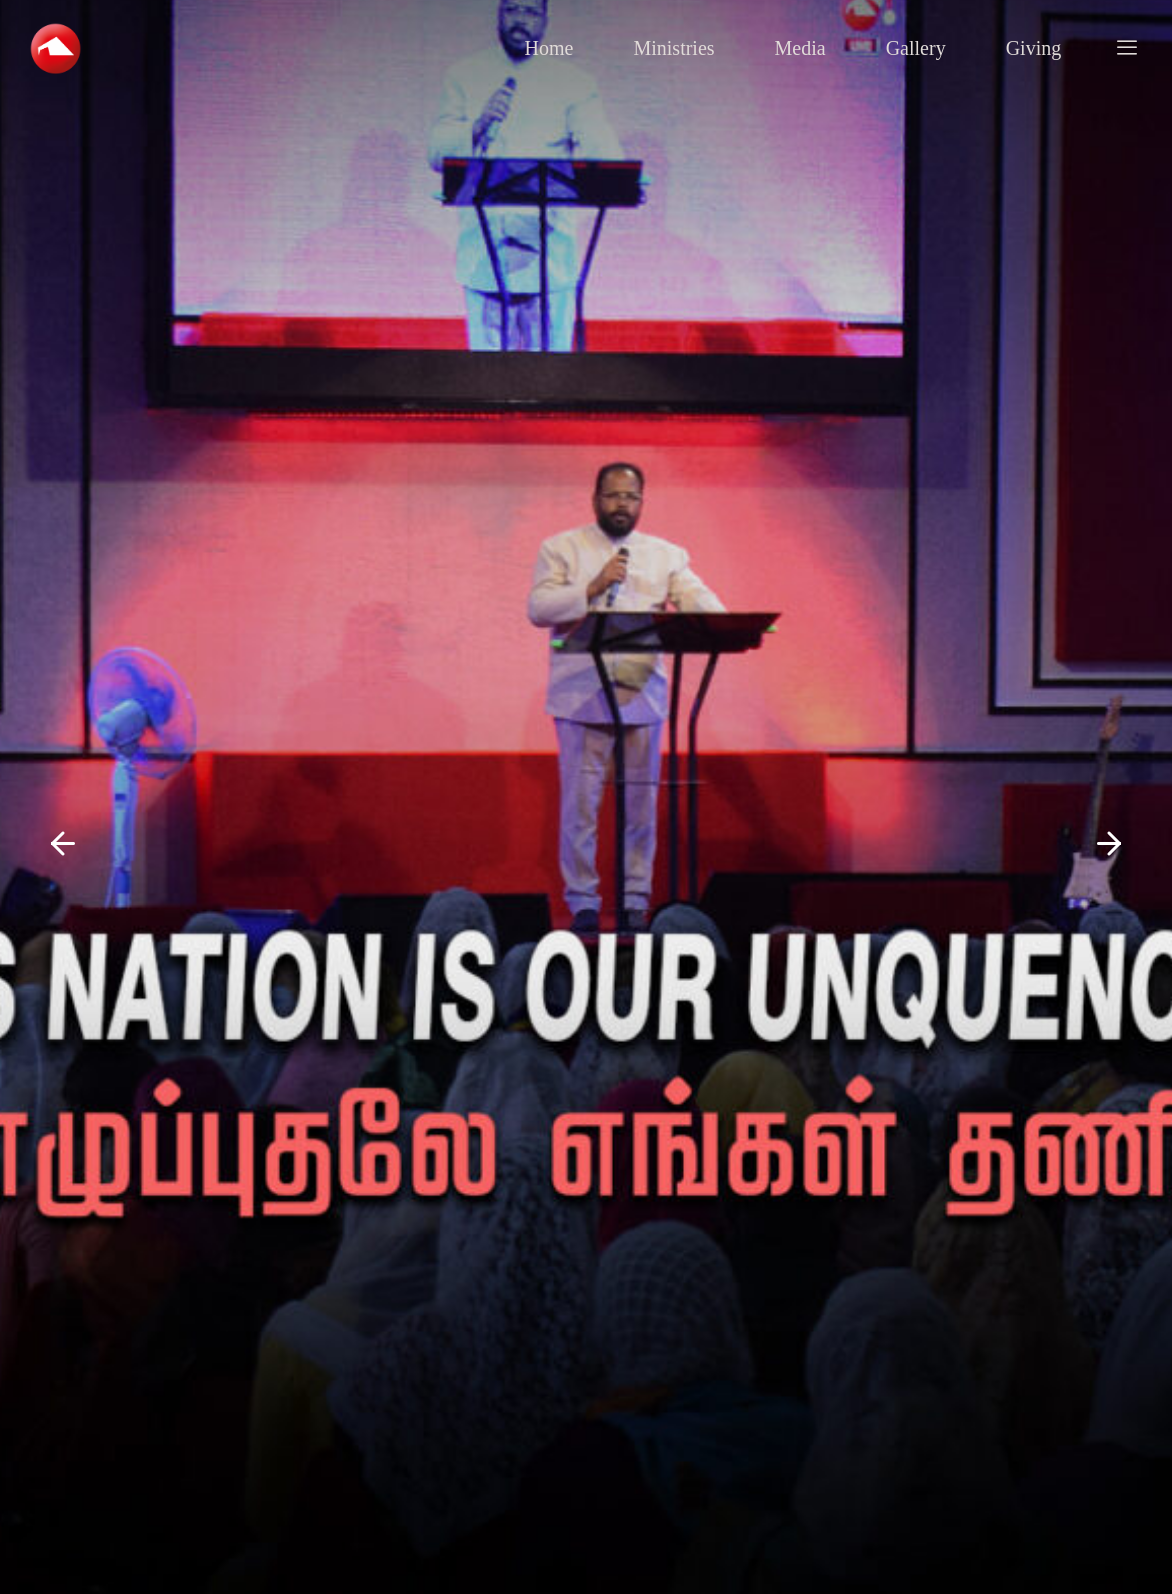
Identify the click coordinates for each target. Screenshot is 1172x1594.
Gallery (916, 48)
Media (800, 48)
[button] (63, 844)
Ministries (673, 48)
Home (549, 48)
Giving (1034, 48)
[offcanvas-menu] (1127, 48)
